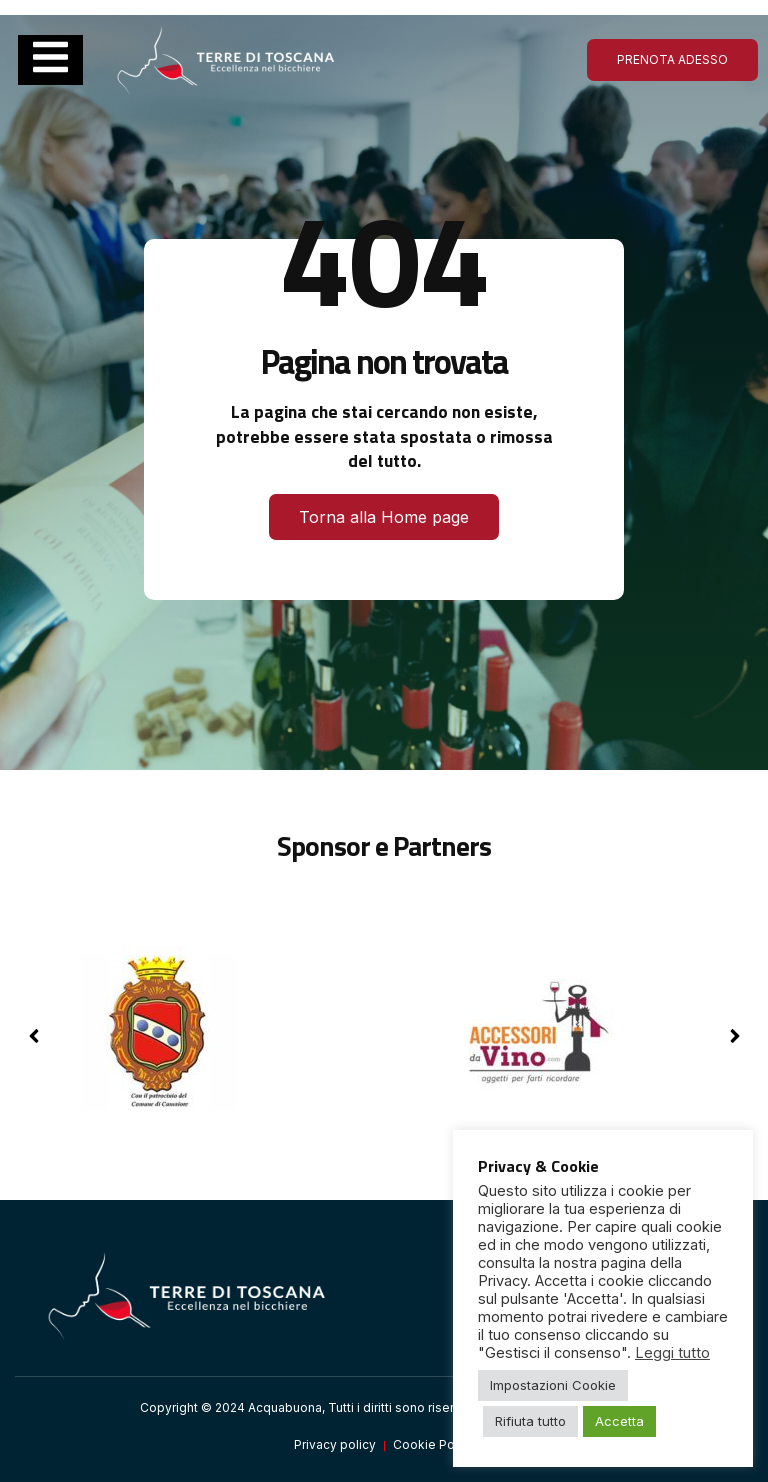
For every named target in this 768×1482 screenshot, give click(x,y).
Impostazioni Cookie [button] (553, 1385)
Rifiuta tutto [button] (530, 1421)
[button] (734, 1036)
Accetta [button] (619, 1421)
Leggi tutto (672, 1353)
